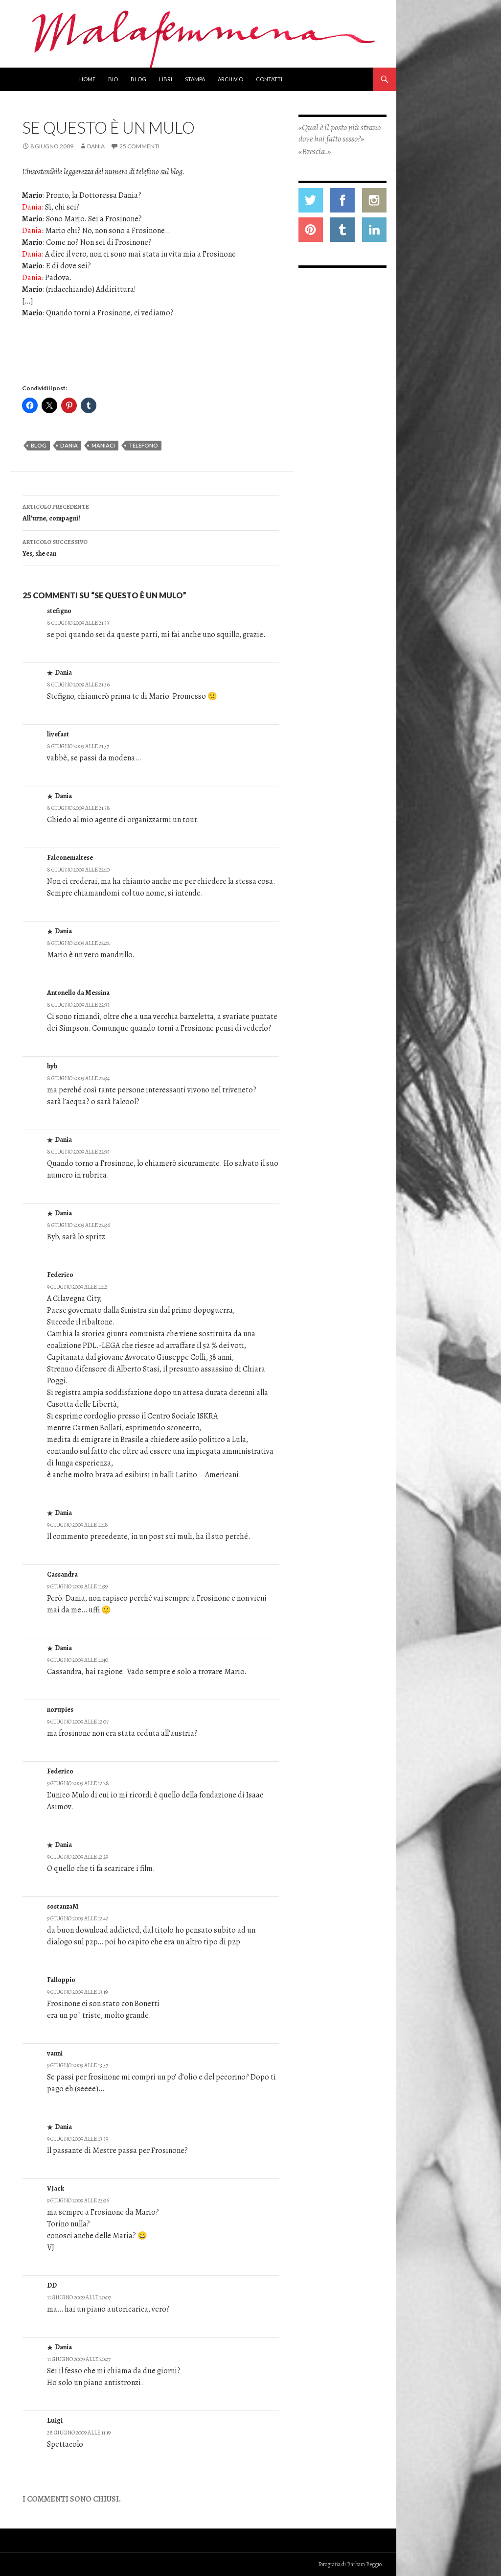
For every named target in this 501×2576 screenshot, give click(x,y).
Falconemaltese (70, 857)
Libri (165, 79)
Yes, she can (151, 547)
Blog (138, 79)
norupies (60, 1709)
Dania (96, 146)
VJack (55, 2188)
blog (38, 445)
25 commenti (139, 146)
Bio (113, 79)
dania (69, 445)
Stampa (195, 79)
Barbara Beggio (364, 2564)
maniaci (103, 445)
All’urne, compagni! (151, 512)
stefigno (59, 610)
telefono (143, 445)
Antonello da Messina (78, 992)
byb (52, 1066)
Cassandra (62, 1574)
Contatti (269, 79)
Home (87, 79)
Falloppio (61, 1980)
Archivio (230, 79)
